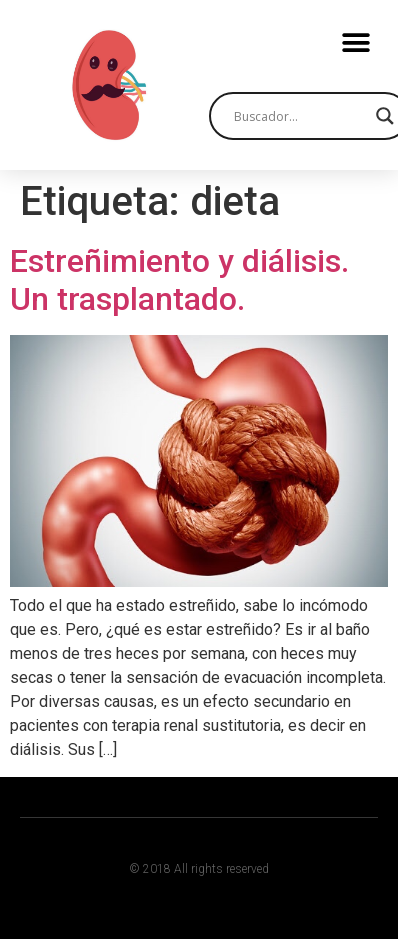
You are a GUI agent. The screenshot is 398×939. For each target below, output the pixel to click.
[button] (355, 42)
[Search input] (300, 116)
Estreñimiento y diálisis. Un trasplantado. (179, 280)
